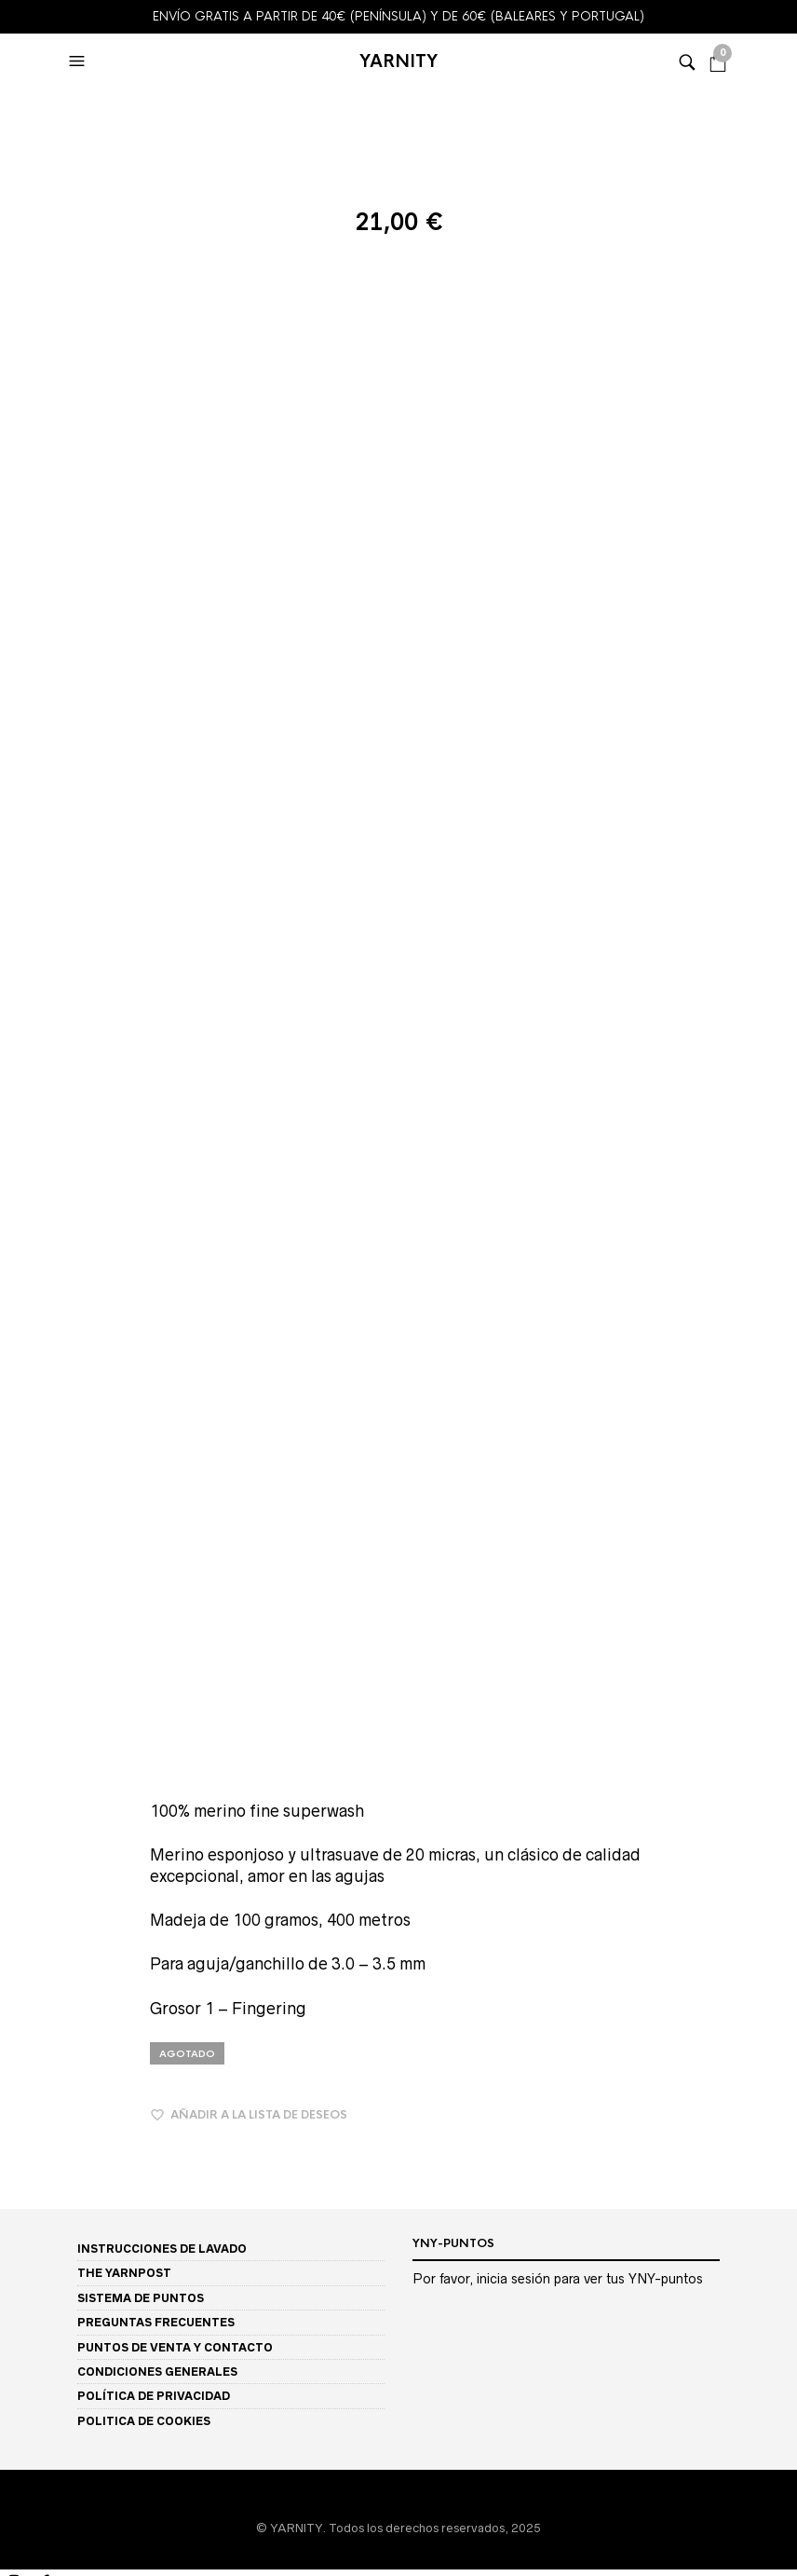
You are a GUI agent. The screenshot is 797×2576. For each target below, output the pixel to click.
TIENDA (21, 1194)
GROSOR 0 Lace (46, 2227)
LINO (13, 2123)
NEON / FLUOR (42, 1912)
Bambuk (23, 1265)
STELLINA (28, 1632)
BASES (17, 1212)
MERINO (23, 2140)
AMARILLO (31, 1737)
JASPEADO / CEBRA (59, 1667)
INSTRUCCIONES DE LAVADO (162, 820)
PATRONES (30, 2332)
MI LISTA (28, 2384)
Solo (12, 1510)
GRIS (14, 1842)
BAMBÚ (23, 2070)
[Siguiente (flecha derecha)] (132, 2555)
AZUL (16, 1755)
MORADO (28, 1877)
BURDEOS (29, 1789)
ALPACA (25, 2052)
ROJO (16, 1948)
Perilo (17, 1440)
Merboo (23, 1404)
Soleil (15, 1492)
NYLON (20, 2157)
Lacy (12, 1387)
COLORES (27, 1703)
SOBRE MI (27, 2350)
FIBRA (16, 2017)
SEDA (17, 2175)
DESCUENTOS (38, 1544)
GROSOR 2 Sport (48, 2262)
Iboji (11, 1369)
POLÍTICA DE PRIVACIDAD (153, 968)
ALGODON (30, 2035)
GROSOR (26, 2210)
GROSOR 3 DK (41, 2280)
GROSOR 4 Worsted (57, 2298)
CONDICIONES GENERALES (157, 943)
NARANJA (29, 1894)
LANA (17, 2087)
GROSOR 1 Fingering (59, 2245)
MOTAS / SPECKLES (58, 1615)
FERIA (17, 1719)
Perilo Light (31, 1457)
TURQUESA (33, 1982)
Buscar (782, 2476)
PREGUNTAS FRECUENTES (156, 895)
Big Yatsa (25, 1299)
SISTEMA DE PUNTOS (140, 870)
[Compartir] (26, 2532)
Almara (19, 1247)
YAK (12, 2193)
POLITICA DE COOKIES (143, 993)
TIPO (13, 1562)
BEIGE (17, 1772)
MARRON (27, 1860)
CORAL (21, 1807)
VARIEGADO (37, 1597)
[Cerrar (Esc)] (44, 2532)
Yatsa (15, 1527)
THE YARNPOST (124, 845)
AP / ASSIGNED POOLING (73, 1685)
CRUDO (22, 1825)
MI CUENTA (37, 2367)
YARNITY (398, 61)
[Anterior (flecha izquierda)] (43, 2555)
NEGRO (21, 1930)
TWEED (22, 1649)
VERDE (20, 2000)
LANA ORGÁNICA (50, 2105)
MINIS (16, 1229)
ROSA (17, 1964)
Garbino (22, 1335)
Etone (16, 1317)
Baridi (16, 1281)
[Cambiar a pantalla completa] (7, 2532)
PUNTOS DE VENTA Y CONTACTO (175, 919)
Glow (14, 1352)
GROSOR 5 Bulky (47, 2315)
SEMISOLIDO (37, 1580)
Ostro (15, 1422)
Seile (14, 1474)
